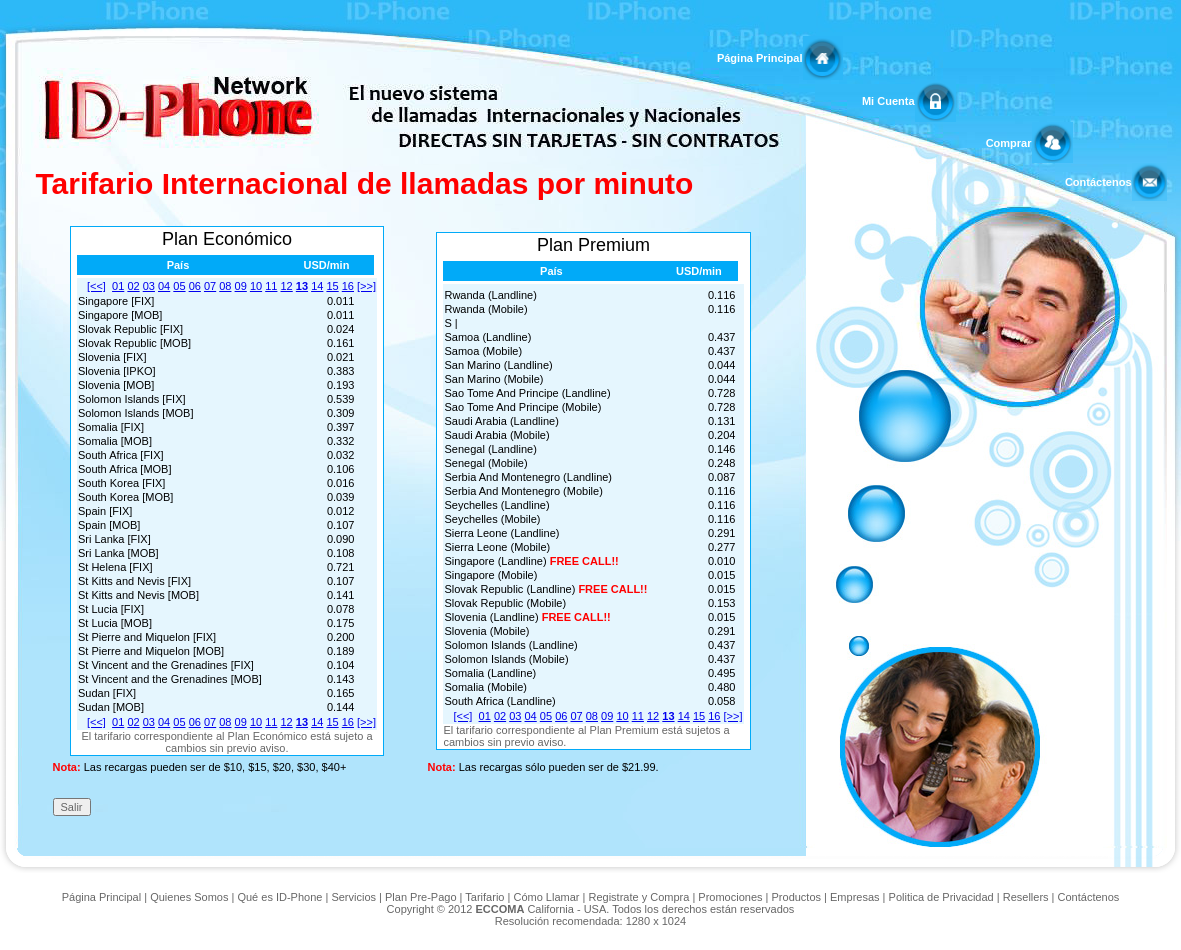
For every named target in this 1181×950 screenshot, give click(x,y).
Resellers (1026, 897)
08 (225, 286)
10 (256, 286)
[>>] (366, 286)
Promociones (730, 897)
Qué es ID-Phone (279, 897)
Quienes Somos (189, 897)
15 (332, 286)
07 (210, 286)
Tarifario (484, 897)
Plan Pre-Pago (421, 897)
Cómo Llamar (546, 897)
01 (118, 286)
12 (287, 286)
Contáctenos (1089, 897)
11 (271, 286)
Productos (797, 897)
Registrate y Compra (638, 897)
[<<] (96, 286)
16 (348, 286)
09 (241, 286)
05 (179, 286)
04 (164, 286)
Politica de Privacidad (941, 897)
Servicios (353, 897)
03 (149, 286)
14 (317, 286)
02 (133, 286)
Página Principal (102, 897)
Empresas (855, 897)
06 (195, 286)
